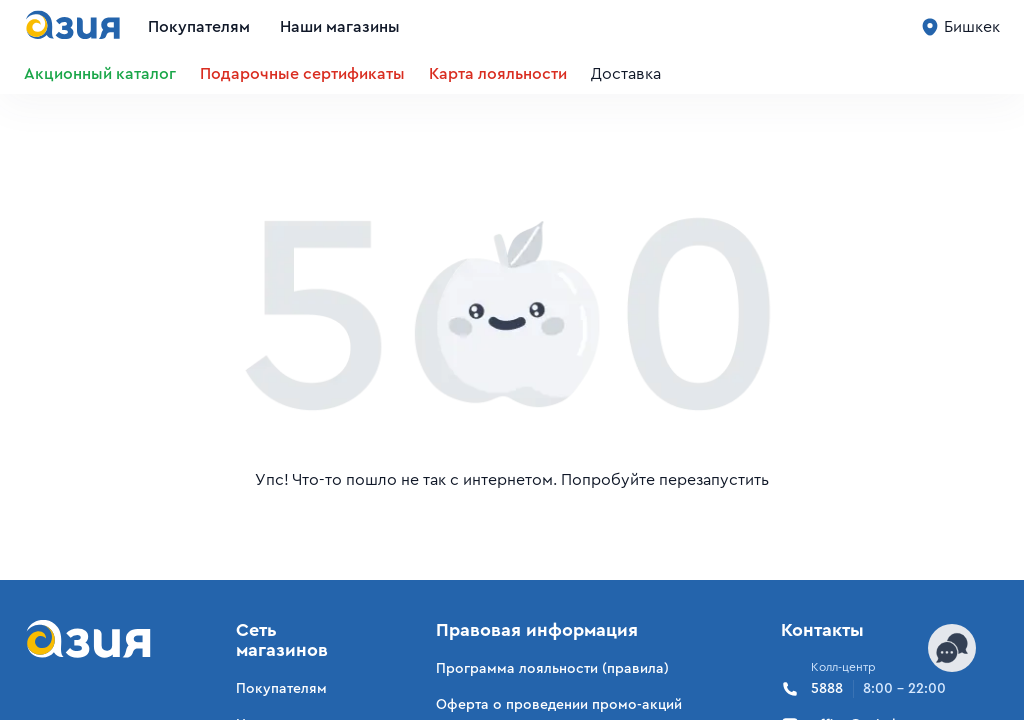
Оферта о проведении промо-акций (559, 705)
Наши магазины (340, 27)
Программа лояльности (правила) (552, 669)
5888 (863, 689)
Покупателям (199, 27)
